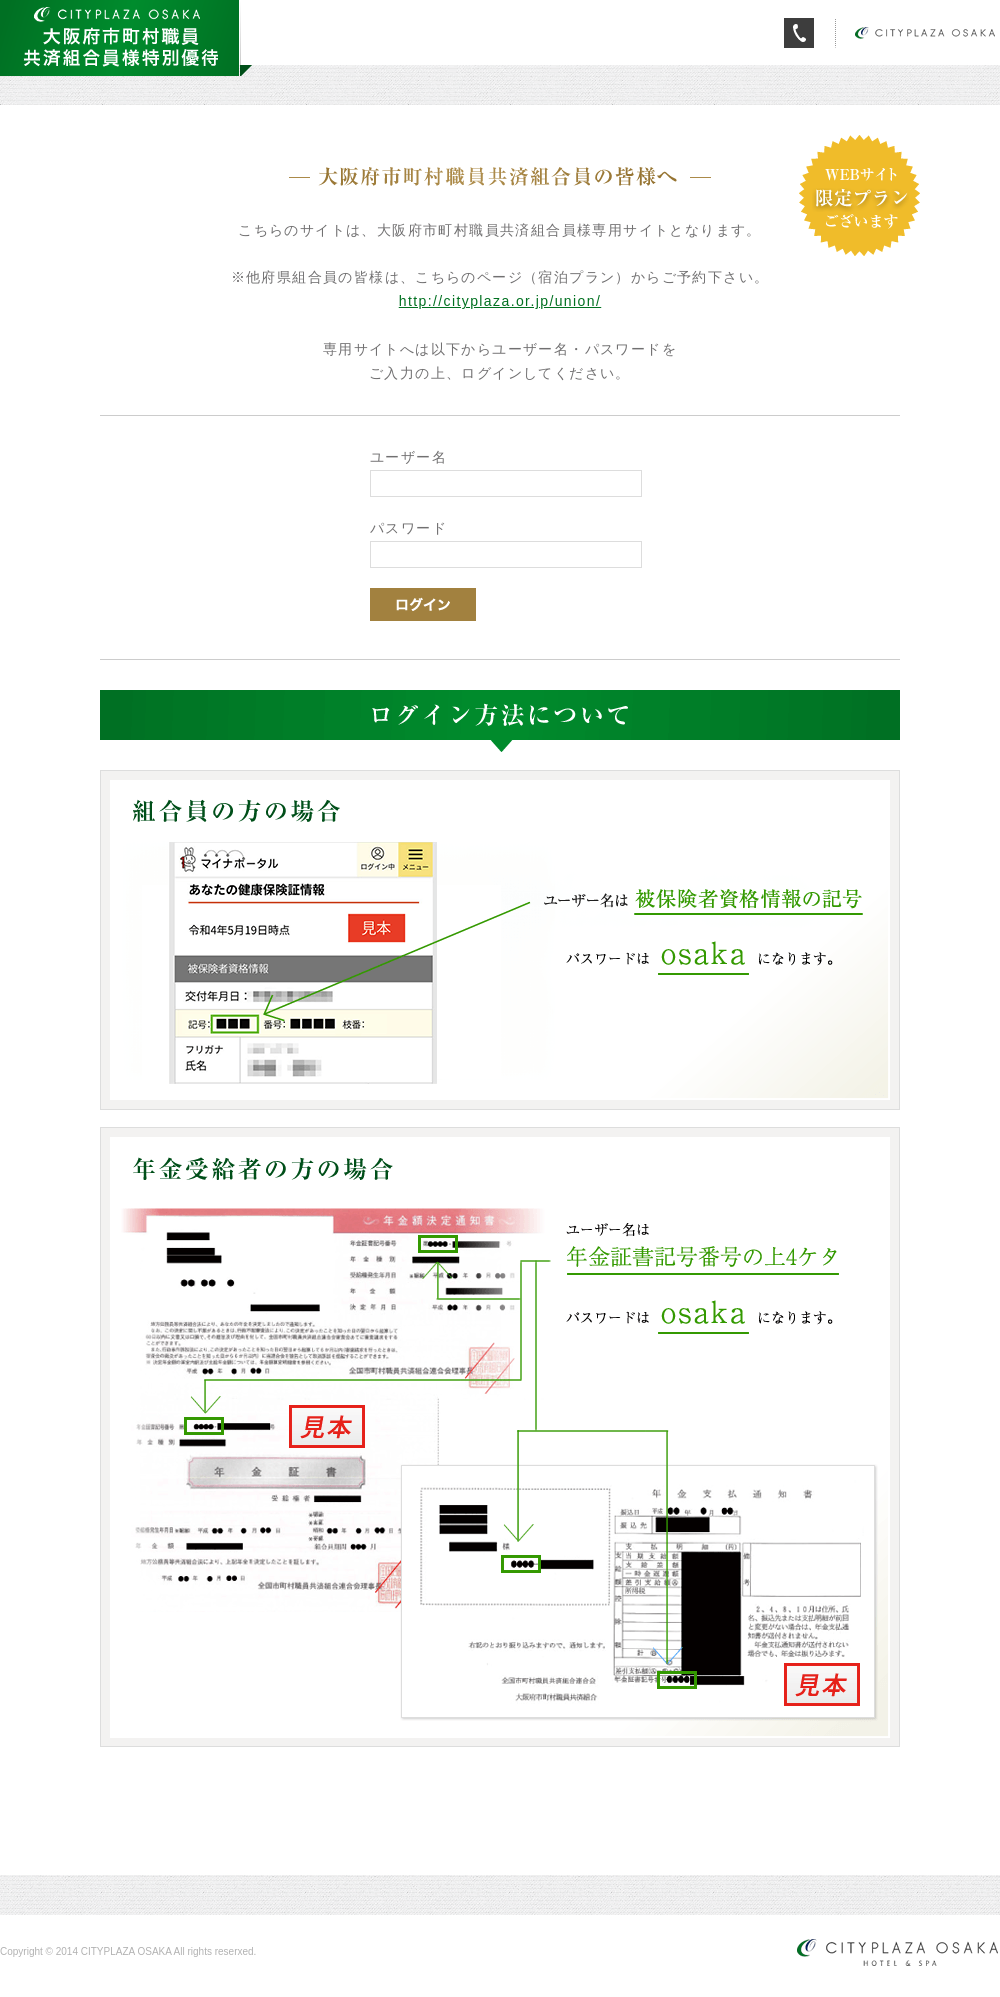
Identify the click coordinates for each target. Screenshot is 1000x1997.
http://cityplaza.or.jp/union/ (500, 301)
